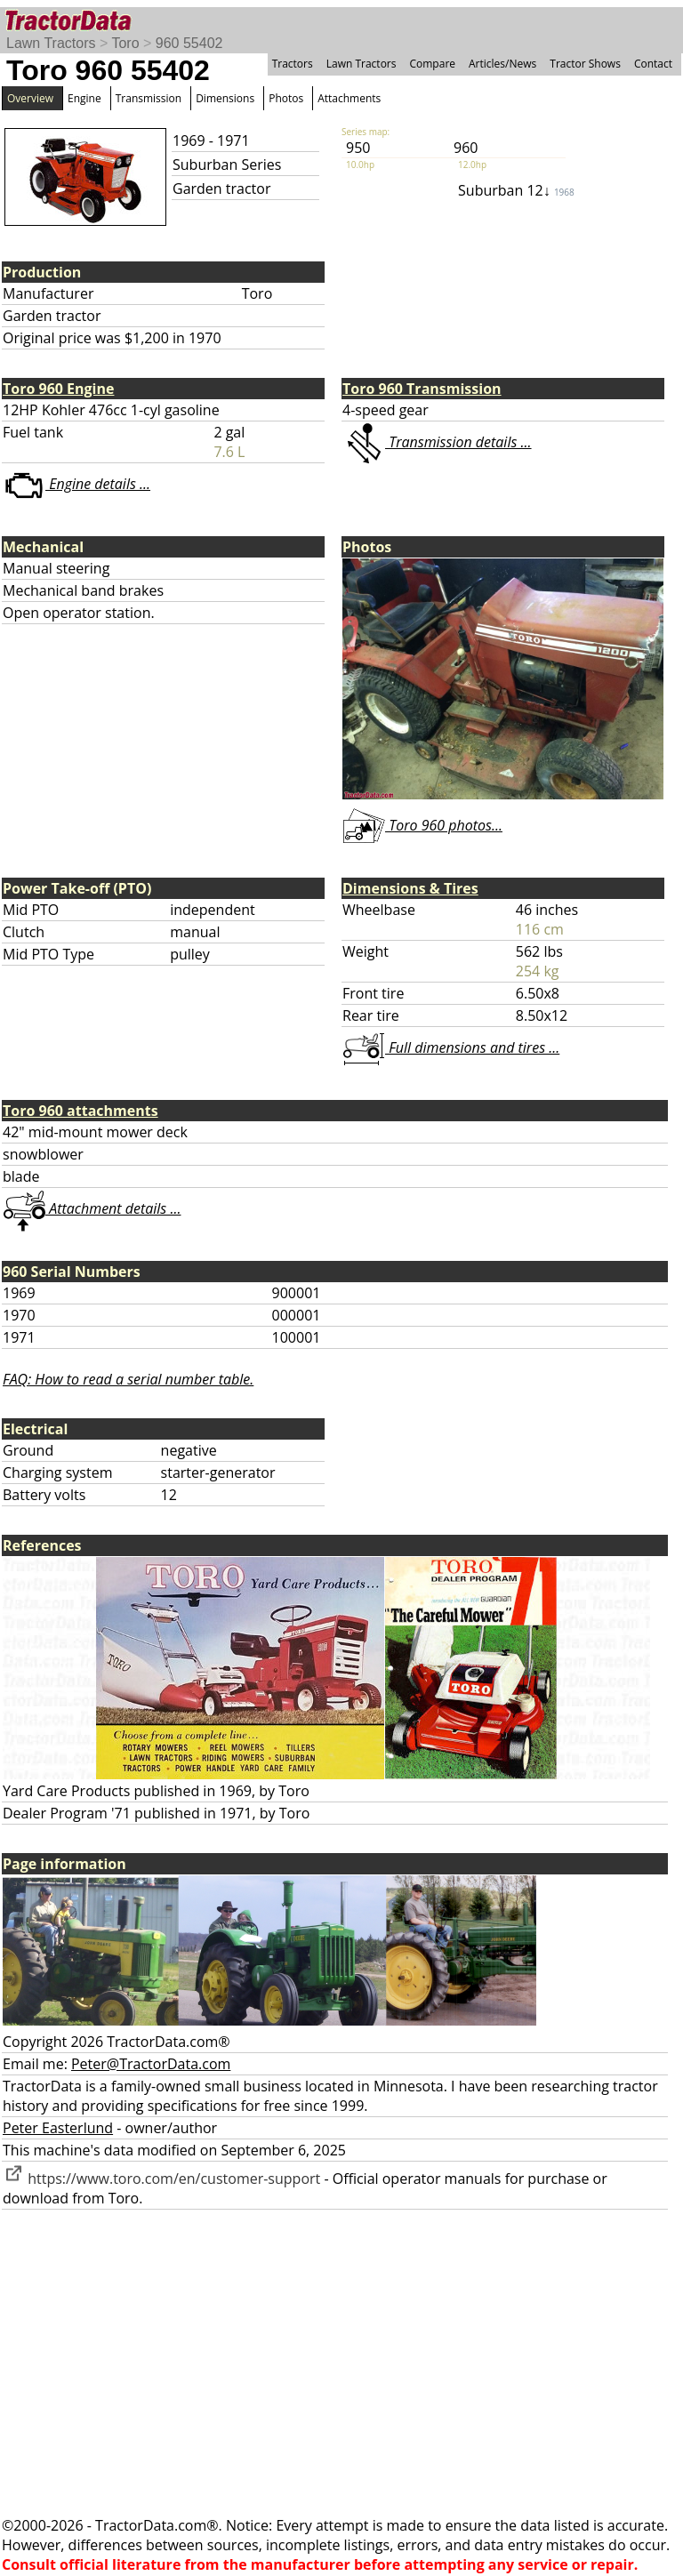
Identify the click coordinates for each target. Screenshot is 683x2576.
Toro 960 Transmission (422, 388)
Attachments (349, 98)
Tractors (292, 63)
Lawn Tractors (50, 43)
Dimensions (225, 98)
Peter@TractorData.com (150, 2064)
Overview (30, 98)
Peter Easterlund (58, 2128)
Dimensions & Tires (410, 888)
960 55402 (189, 43)
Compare (432, 63)
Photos (286, 98)
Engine (84, 98)
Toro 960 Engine (58, 388)
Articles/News (502, 63)
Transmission (148, 98)
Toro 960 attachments (80, 1110)
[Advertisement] (341, 2362)
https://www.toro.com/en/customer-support (161, 2178)
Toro (125, 43)
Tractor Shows (585, 63)
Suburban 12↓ (516, 190)
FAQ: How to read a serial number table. (128, 1379)
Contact (653, 63)
